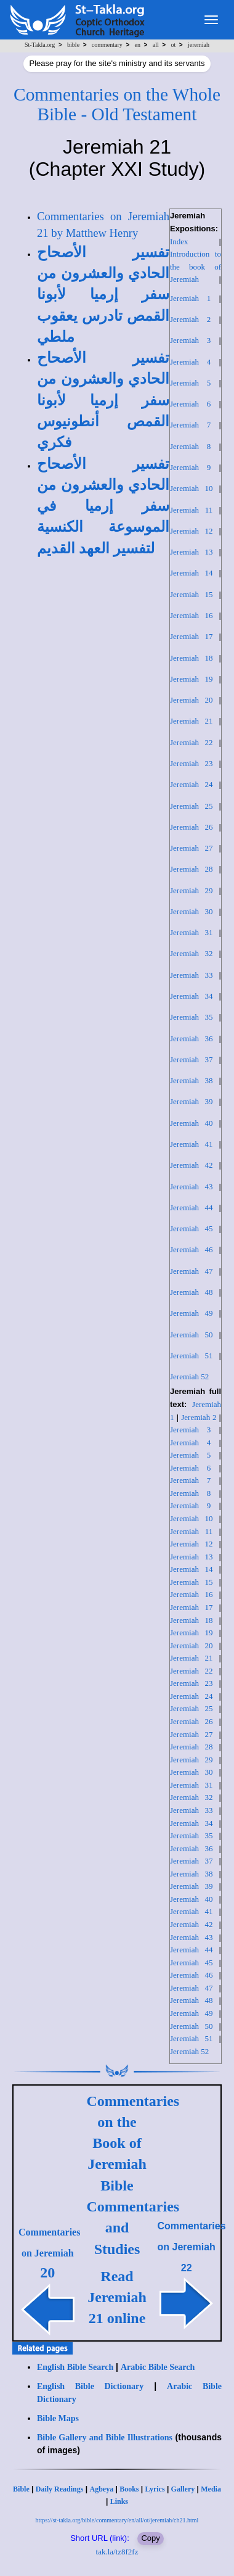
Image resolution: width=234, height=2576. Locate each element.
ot (173, 44)
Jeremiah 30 (191, 911)
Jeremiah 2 (190, 319)
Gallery (183, 2489)
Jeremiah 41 (191, 1144)
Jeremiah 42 (191, 1165)
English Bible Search (75, 2367)
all (156, 44)
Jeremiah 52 (189, 1376)
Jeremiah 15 (191, 594)
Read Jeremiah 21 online (117, 2297)
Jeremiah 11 (191, 509)
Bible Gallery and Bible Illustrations (104, 2437)
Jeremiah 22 (191, 742)
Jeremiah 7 (190, 424)
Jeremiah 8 (190, 446)
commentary (107, 44)
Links (119, 2501)
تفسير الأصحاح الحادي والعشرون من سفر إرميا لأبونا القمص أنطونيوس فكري (103, 400)
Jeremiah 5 (190, 382)
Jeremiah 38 (191, 1080)
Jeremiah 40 (191, 1123)
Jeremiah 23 (191, 763)
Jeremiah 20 (191, 699)
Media (211, 2489)
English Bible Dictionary (90, 2386)
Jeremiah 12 (191, 530)
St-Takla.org (40, 44)
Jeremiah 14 (191, 572)
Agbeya (101, 2489)
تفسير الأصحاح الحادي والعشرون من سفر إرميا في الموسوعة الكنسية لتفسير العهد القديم (103, 506)
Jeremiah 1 (190, 298)
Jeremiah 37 (191, 1059)
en (137, 44)
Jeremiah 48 (191, 1292)
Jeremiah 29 (191, 890)
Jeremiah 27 (191, 847)
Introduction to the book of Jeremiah (195, 266)
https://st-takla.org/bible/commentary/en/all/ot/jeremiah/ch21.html (117, 2520)
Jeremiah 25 (191, 806)
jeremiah (198, 44)
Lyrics (155, 2489)
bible (73, 44)
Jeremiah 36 (191, 1038)
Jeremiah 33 (191, 975)
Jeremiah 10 (191, 488)
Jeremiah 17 (191, 636)
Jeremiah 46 (191, 1249)
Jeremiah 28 (191, 868)
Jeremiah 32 (191, 953)
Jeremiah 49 (191, 1313)
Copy (150, 2538)
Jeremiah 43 (191, 1186)
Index (179, 241)
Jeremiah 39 (191, 1101)
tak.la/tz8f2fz (117, 2551)
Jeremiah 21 (191, 720)
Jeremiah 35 (191, 1017)
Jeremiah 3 (190, 340)
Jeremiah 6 (190, 403)
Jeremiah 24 (191, 784)
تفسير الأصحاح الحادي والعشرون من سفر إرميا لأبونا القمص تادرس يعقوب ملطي (103, 294)
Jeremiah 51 (191, 1355)
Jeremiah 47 (191, 1271)
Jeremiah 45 (191, 1228)
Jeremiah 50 (191, 1334)
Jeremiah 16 (191, 615)
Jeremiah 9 (190, 467)
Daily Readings (60, 2489)
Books (129, 2489)
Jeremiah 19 (191, 678)
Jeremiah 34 (191, 996)
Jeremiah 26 (191, 827)
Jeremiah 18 (191, 658)
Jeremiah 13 (191, 551)
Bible (21, 2489)
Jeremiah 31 (191, 932)
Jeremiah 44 (191, 1207)
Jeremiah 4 (190, 361)
